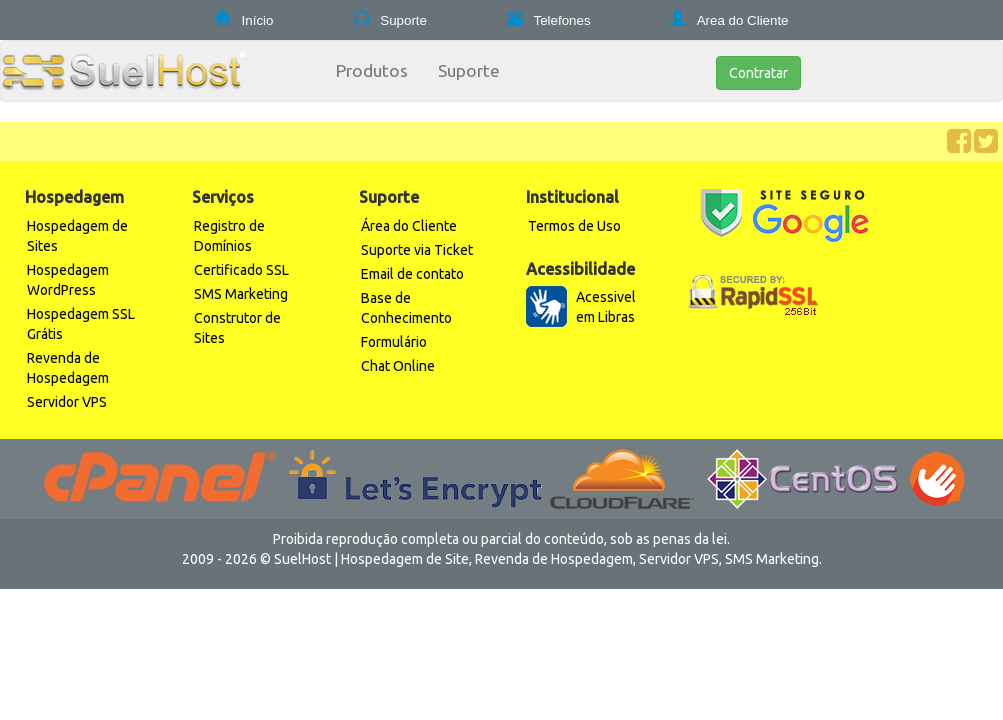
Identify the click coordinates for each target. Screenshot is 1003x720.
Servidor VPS (67, 402)
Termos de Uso (574, 226)
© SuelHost (295, 559)
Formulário (394, 342)
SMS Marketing (241, 294)
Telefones (560, 20)
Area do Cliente (741, 20)
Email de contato (412, 274)
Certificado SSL (241, 270)
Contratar (758, 73)
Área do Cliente (409, 226)
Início (256, 20)
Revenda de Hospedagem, (555, 559)
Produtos (372, 70)
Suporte (402, 20)
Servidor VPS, (680, 559)
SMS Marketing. (773, 559)
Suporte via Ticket (417, 250)
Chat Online (398, 366)
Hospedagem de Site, (406, 559)
